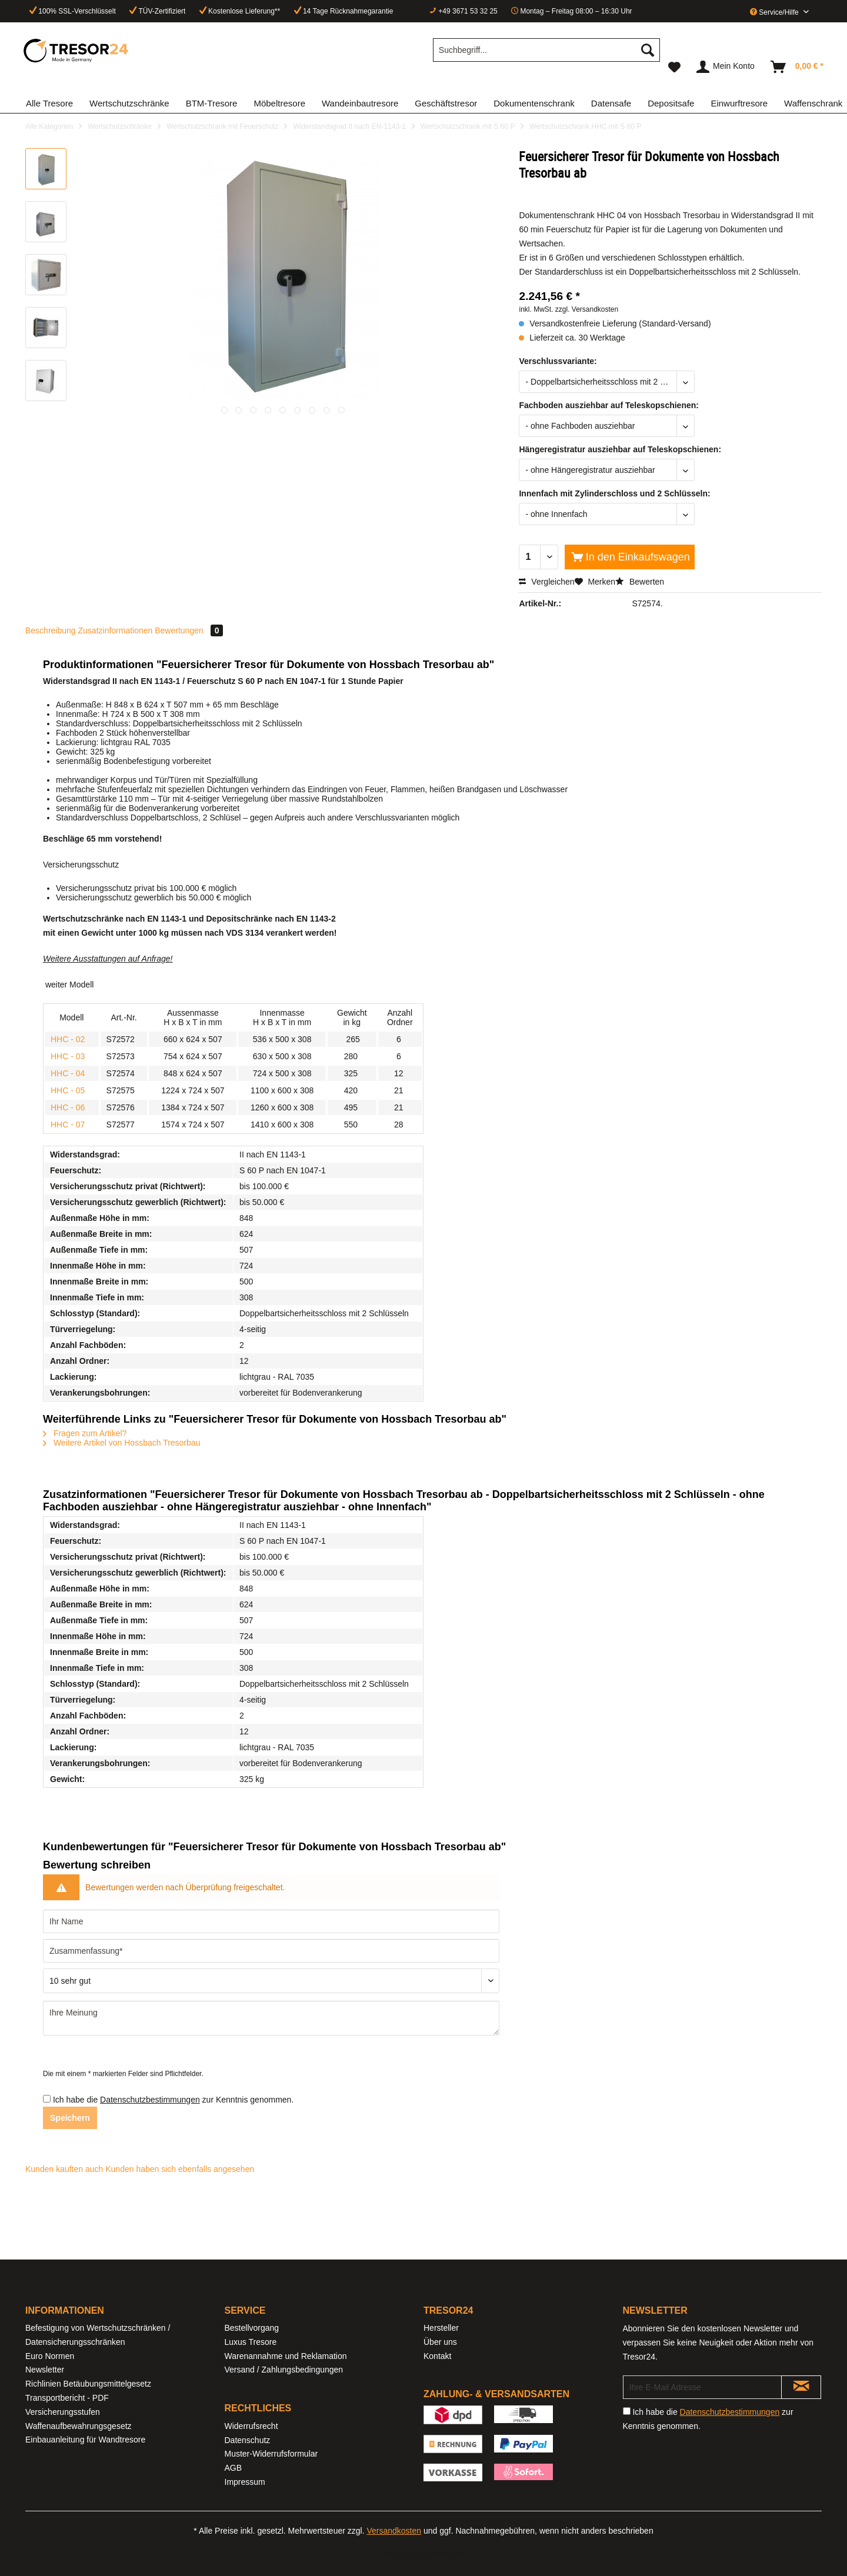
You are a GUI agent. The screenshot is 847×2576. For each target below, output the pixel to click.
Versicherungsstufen (62, 2412)
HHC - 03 (68, 1056)
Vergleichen (546, 581)
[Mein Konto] (726, 67)
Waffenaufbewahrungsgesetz (78, 2426)
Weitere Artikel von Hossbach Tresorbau (121, 1442)
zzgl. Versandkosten (586, 309)
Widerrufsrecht (251, 2426)
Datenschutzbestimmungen (150, 2099)
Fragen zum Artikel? (84, 1433)
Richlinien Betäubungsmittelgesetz (88, 2383)
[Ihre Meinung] (271, 2018)
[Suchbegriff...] (546, 50)
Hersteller (441, 2328)
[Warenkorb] (797, 67)
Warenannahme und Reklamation (286, 2356)
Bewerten (639, 581)
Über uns (440, 2342)
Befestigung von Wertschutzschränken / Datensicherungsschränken (97, 2335)
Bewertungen (189, 630)
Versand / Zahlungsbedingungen (284, 2369)
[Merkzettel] (674, 67)
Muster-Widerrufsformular (271, 2453)
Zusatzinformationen (115, 630)
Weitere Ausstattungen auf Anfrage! (108, 958)
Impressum (245, 2482)
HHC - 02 (68, 1039)
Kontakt (437, 2356)
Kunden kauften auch (64, 2169)
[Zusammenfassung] (271, 1951)
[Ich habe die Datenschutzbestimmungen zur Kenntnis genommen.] (47, 2099)
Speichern (70, 2118)
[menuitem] (546, 54)
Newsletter (44, 2369)
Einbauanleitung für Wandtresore (85, 2439)
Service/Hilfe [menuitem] (775, 12)
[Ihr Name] (271, 1921)
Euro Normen (49, 2356)
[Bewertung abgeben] (271, 1980)
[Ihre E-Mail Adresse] (702, 2387)
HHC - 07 (68, 1124)
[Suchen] (647, 50)
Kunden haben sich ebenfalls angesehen (179, 2169)
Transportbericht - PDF (67, 2398)
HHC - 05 (68, 1090)
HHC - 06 (68, 1107)
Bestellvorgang (252, 2328)
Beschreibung (50, 630)
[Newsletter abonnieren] (801, 2387)
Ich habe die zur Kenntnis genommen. (173, 2099)
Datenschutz (248, 2440)
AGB (233, 2467)
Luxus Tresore (251, 2342)
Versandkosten (393, 2530)
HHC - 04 (68, 1073)
